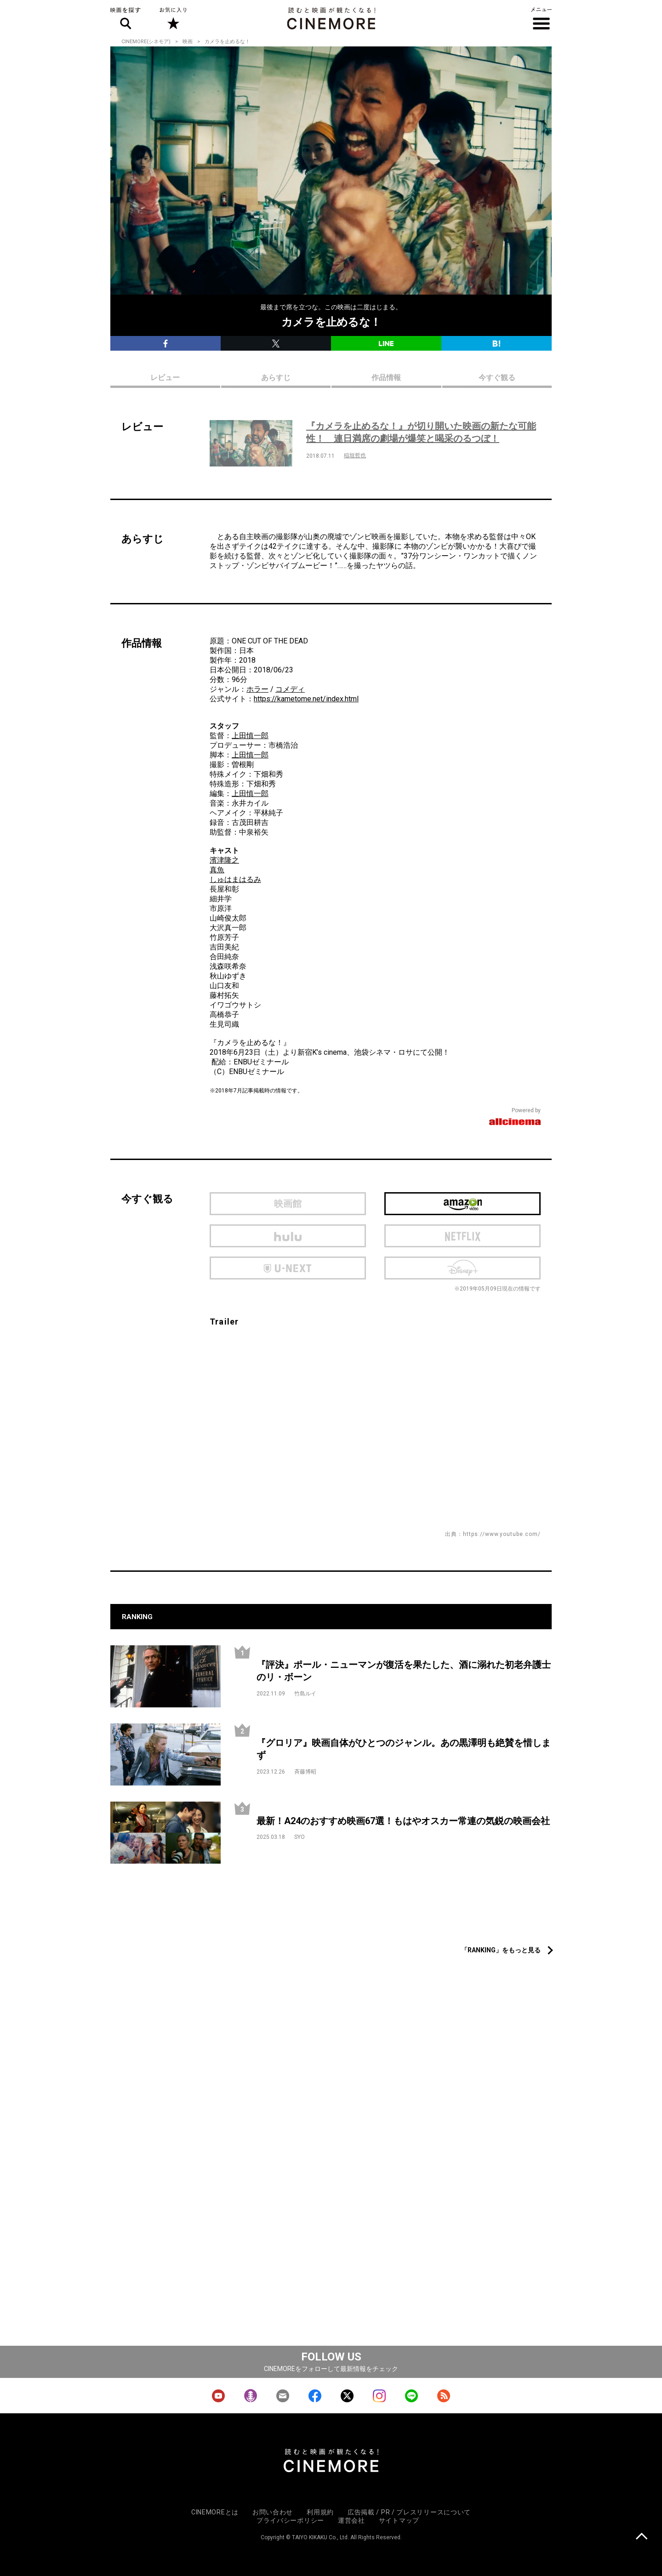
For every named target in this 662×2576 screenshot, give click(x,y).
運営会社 (351, 2520)
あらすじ (276, 377)
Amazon (462, 1203)
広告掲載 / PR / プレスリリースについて (409, 2512)
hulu (288, 1235)
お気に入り (172, 18)
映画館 (288, 1203)
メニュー (541, 18)
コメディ (290, 689)
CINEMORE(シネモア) (146, 42)
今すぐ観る (497, 377)
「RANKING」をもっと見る (501, 1950)
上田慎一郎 (250, 735)
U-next (288, 1268)
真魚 (217, 869)
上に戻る (641, 2537)
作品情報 (386, 377)
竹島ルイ (305, 1693)
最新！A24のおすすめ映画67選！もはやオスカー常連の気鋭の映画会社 (403, 1820)
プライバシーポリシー (290, 2520)
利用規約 (320, 2512)
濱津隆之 (224, 860)
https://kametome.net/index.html (306, 698)
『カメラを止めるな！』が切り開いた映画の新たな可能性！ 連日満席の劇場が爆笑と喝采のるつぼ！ (421, 432)
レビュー (165, 377)
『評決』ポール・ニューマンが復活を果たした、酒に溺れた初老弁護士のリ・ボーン (404, 1671)
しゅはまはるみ (235, 879)
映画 (188, 42)
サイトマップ (399, 2520)
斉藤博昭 (305, 1772)
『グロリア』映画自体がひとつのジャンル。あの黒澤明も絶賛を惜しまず (404, 1749)
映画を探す (125, 18)
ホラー (257, 689)
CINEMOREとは (215, 2512)
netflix (462, 1235)
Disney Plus (462, 1268)
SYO (299, 1837)
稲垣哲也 (355, 455)
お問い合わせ (272, 2512)
